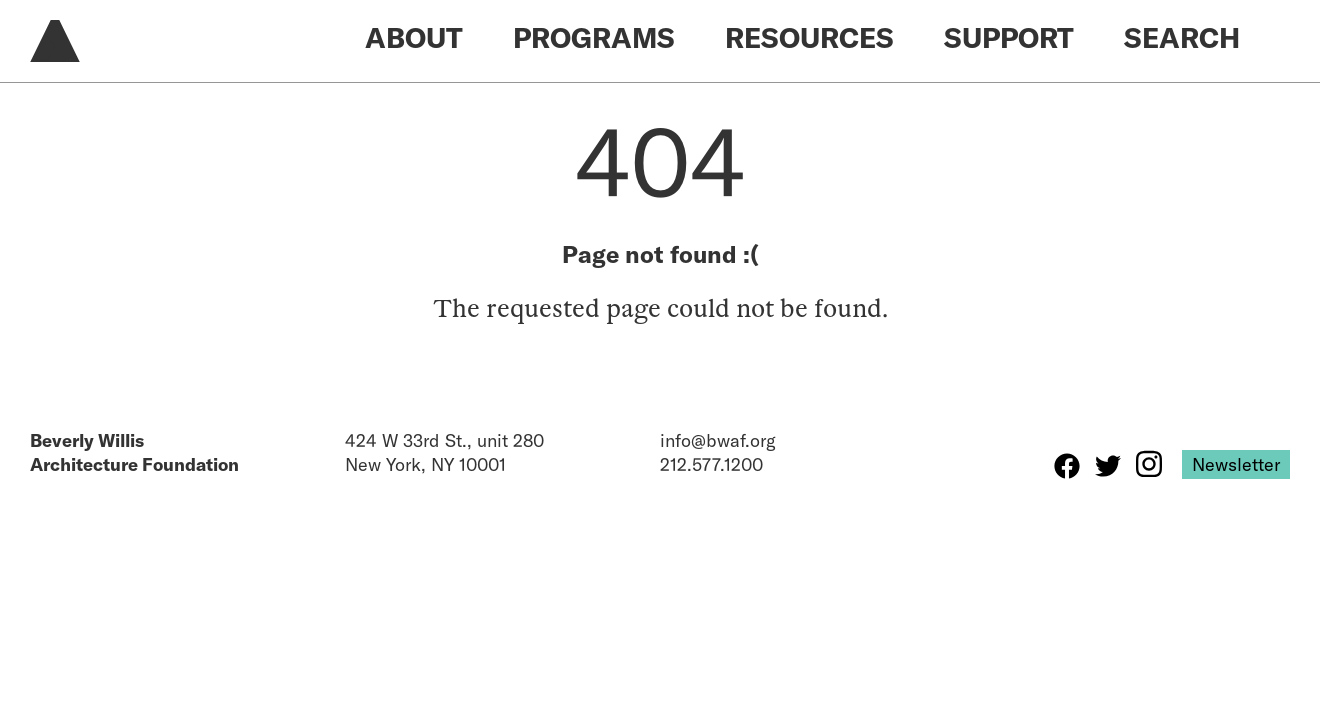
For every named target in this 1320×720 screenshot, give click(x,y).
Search (1182, 37)
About (414, 37)
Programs (594, 37)
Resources (809, 37)
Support (1009, 37)
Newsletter (1236, 464)
